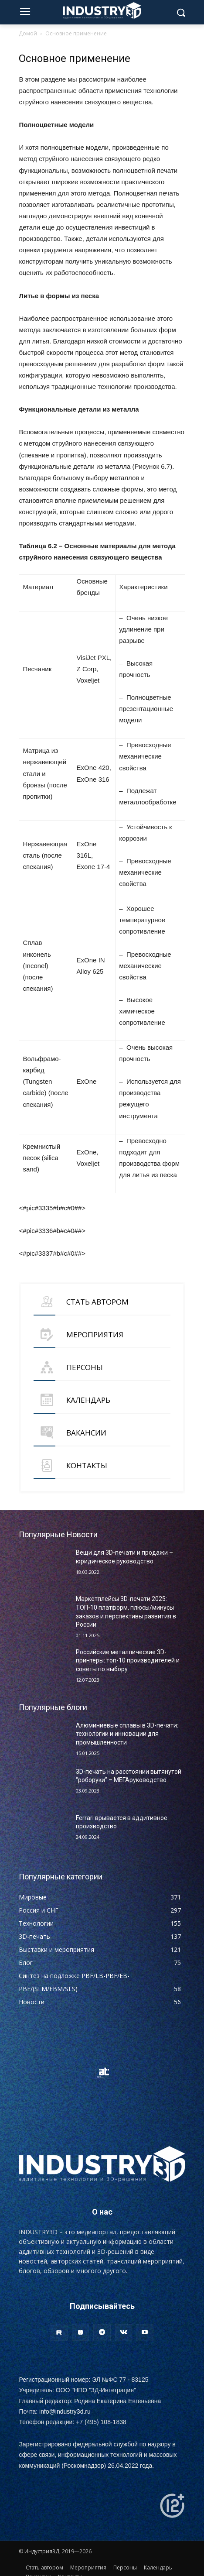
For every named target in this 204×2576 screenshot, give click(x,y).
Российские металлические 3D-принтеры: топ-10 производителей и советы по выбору (128, 1661)
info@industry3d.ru (65, 2411)
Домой (28, 33)
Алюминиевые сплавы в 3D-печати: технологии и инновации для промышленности (127, 1734)
